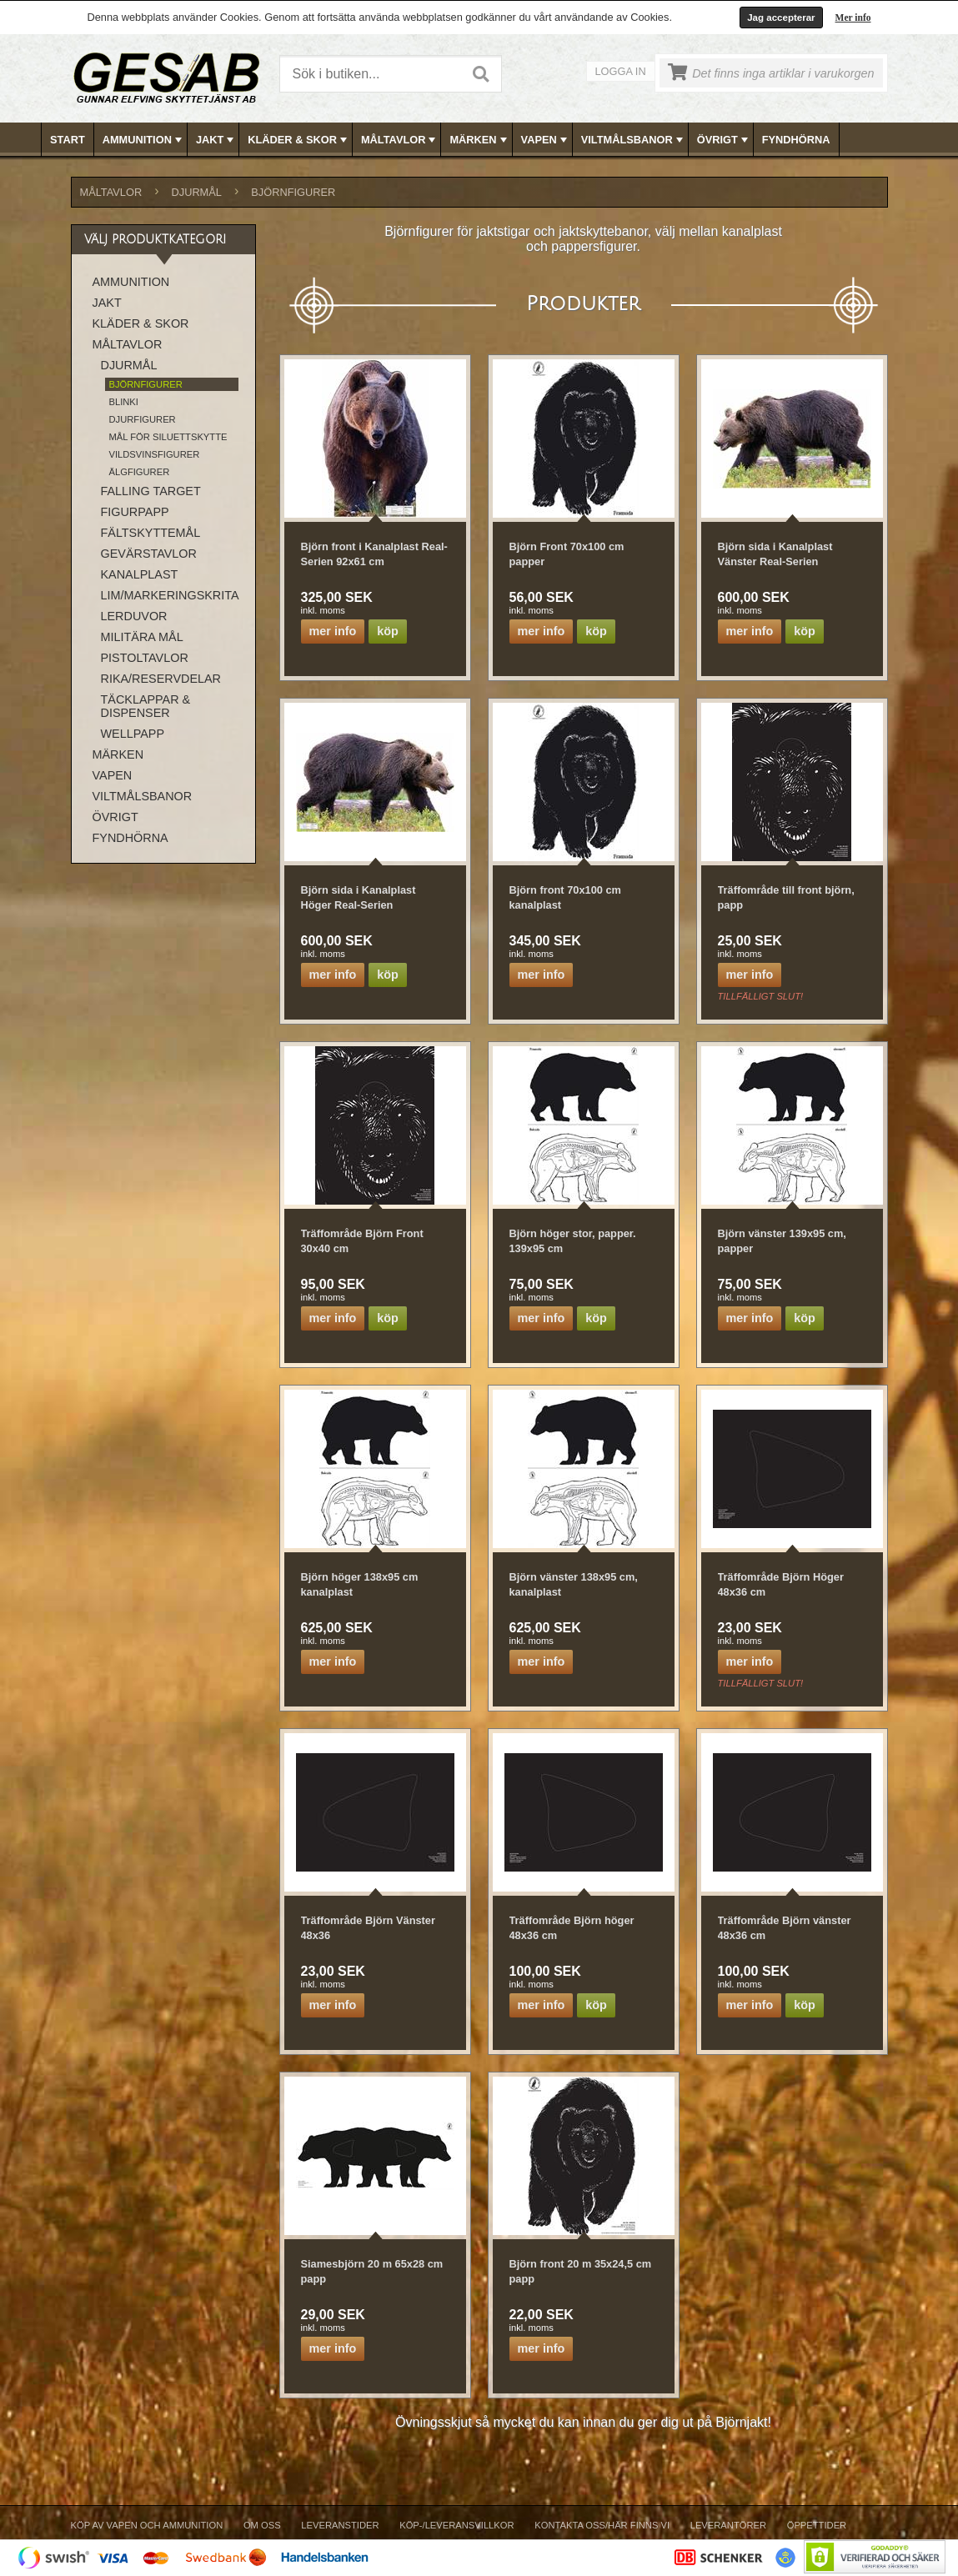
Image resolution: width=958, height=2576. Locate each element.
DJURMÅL (197, 192)
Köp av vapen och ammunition (147, 2525)
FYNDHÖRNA (796, 139)
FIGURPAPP (135, 512)
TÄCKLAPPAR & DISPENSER (146, 706)
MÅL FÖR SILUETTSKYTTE (168, 437)
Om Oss (262, 2525)
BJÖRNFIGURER (293, 192)
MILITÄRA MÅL (142, 637)
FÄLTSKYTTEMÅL (151, 532)
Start (67, 139)
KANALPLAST (139, 574)
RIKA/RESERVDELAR (161, 678)
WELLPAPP (133, 733)
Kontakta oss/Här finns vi (602, 2525)
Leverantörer (728, 2525)
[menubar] (479, 140)
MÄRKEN (479, 140)
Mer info (853, 18)
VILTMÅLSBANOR (633, 140)
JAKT (216, 140)
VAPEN (545, 140)
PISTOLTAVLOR (144, 657)
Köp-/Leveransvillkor (456, 2525)
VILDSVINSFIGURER (154, 454)
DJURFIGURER (142, 419)
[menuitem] (68, 140)
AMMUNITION (144, 140)
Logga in (620, 71)
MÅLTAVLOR (400, 140)
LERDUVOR (134, 616)
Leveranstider (340, 2525)
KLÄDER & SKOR (299, 140)
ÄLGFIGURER (139, 472)
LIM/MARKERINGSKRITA (169, 595)
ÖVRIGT (724, 140)
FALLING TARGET (151, 491)
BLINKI (123, 402)
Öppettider (816, 2525)
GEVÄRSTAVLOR (149, 553)
